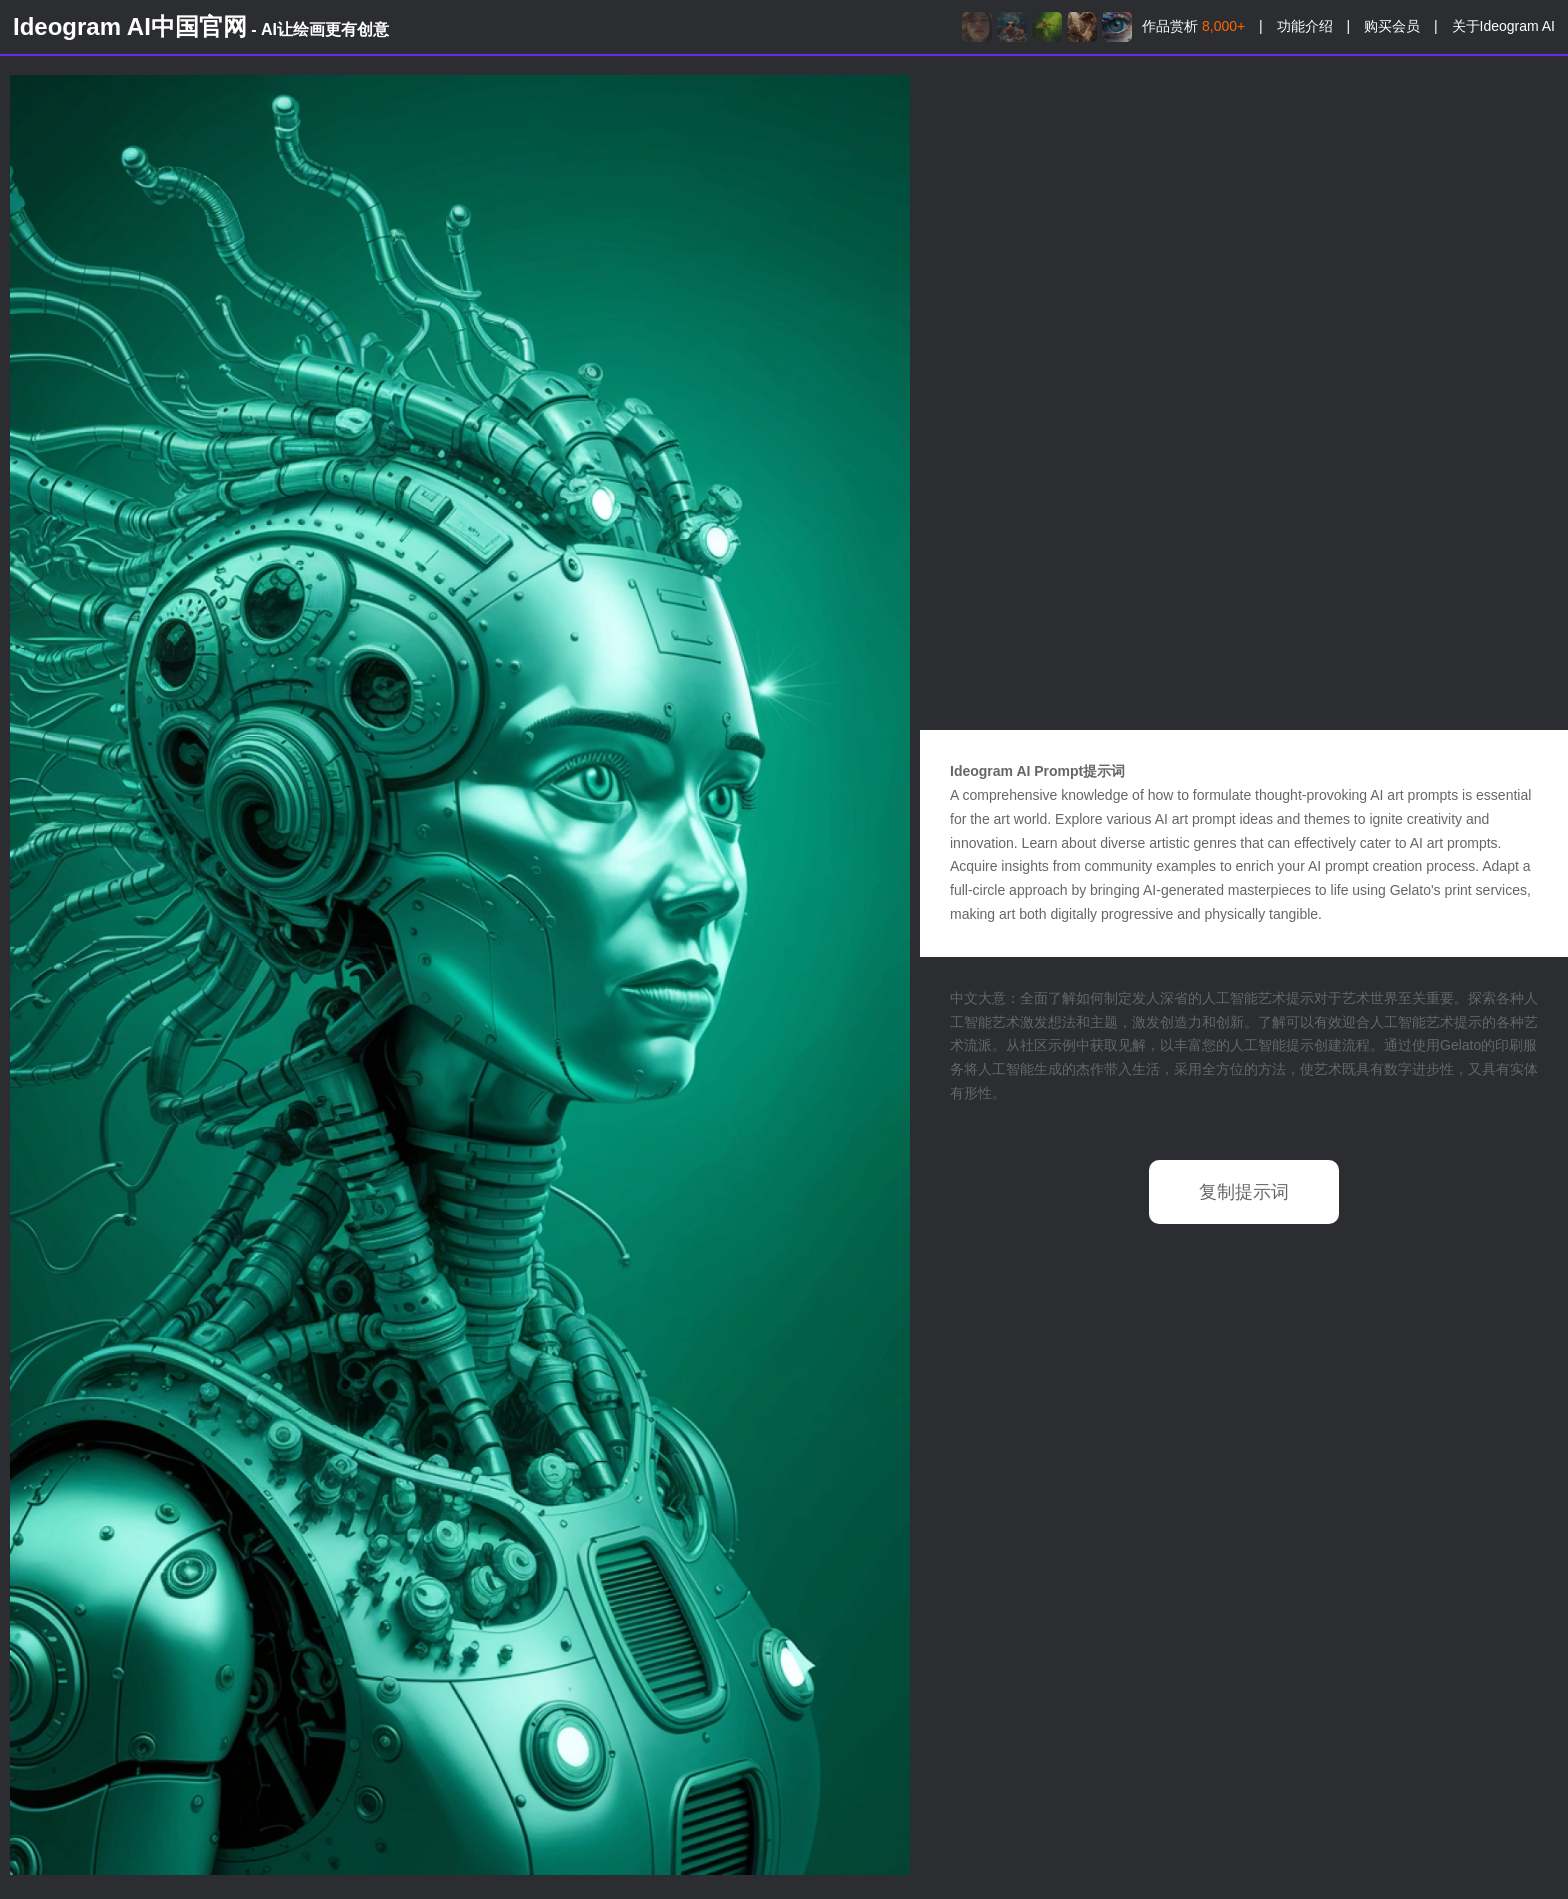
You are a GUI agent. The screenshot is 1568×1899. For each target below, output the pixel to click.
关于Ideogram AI (1504, 26)
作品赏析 (1193, 26)
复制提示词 (1244, 1192)
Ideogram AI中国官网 (201, 26)
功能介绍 (1305, 26)
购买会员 (1392, 26)
